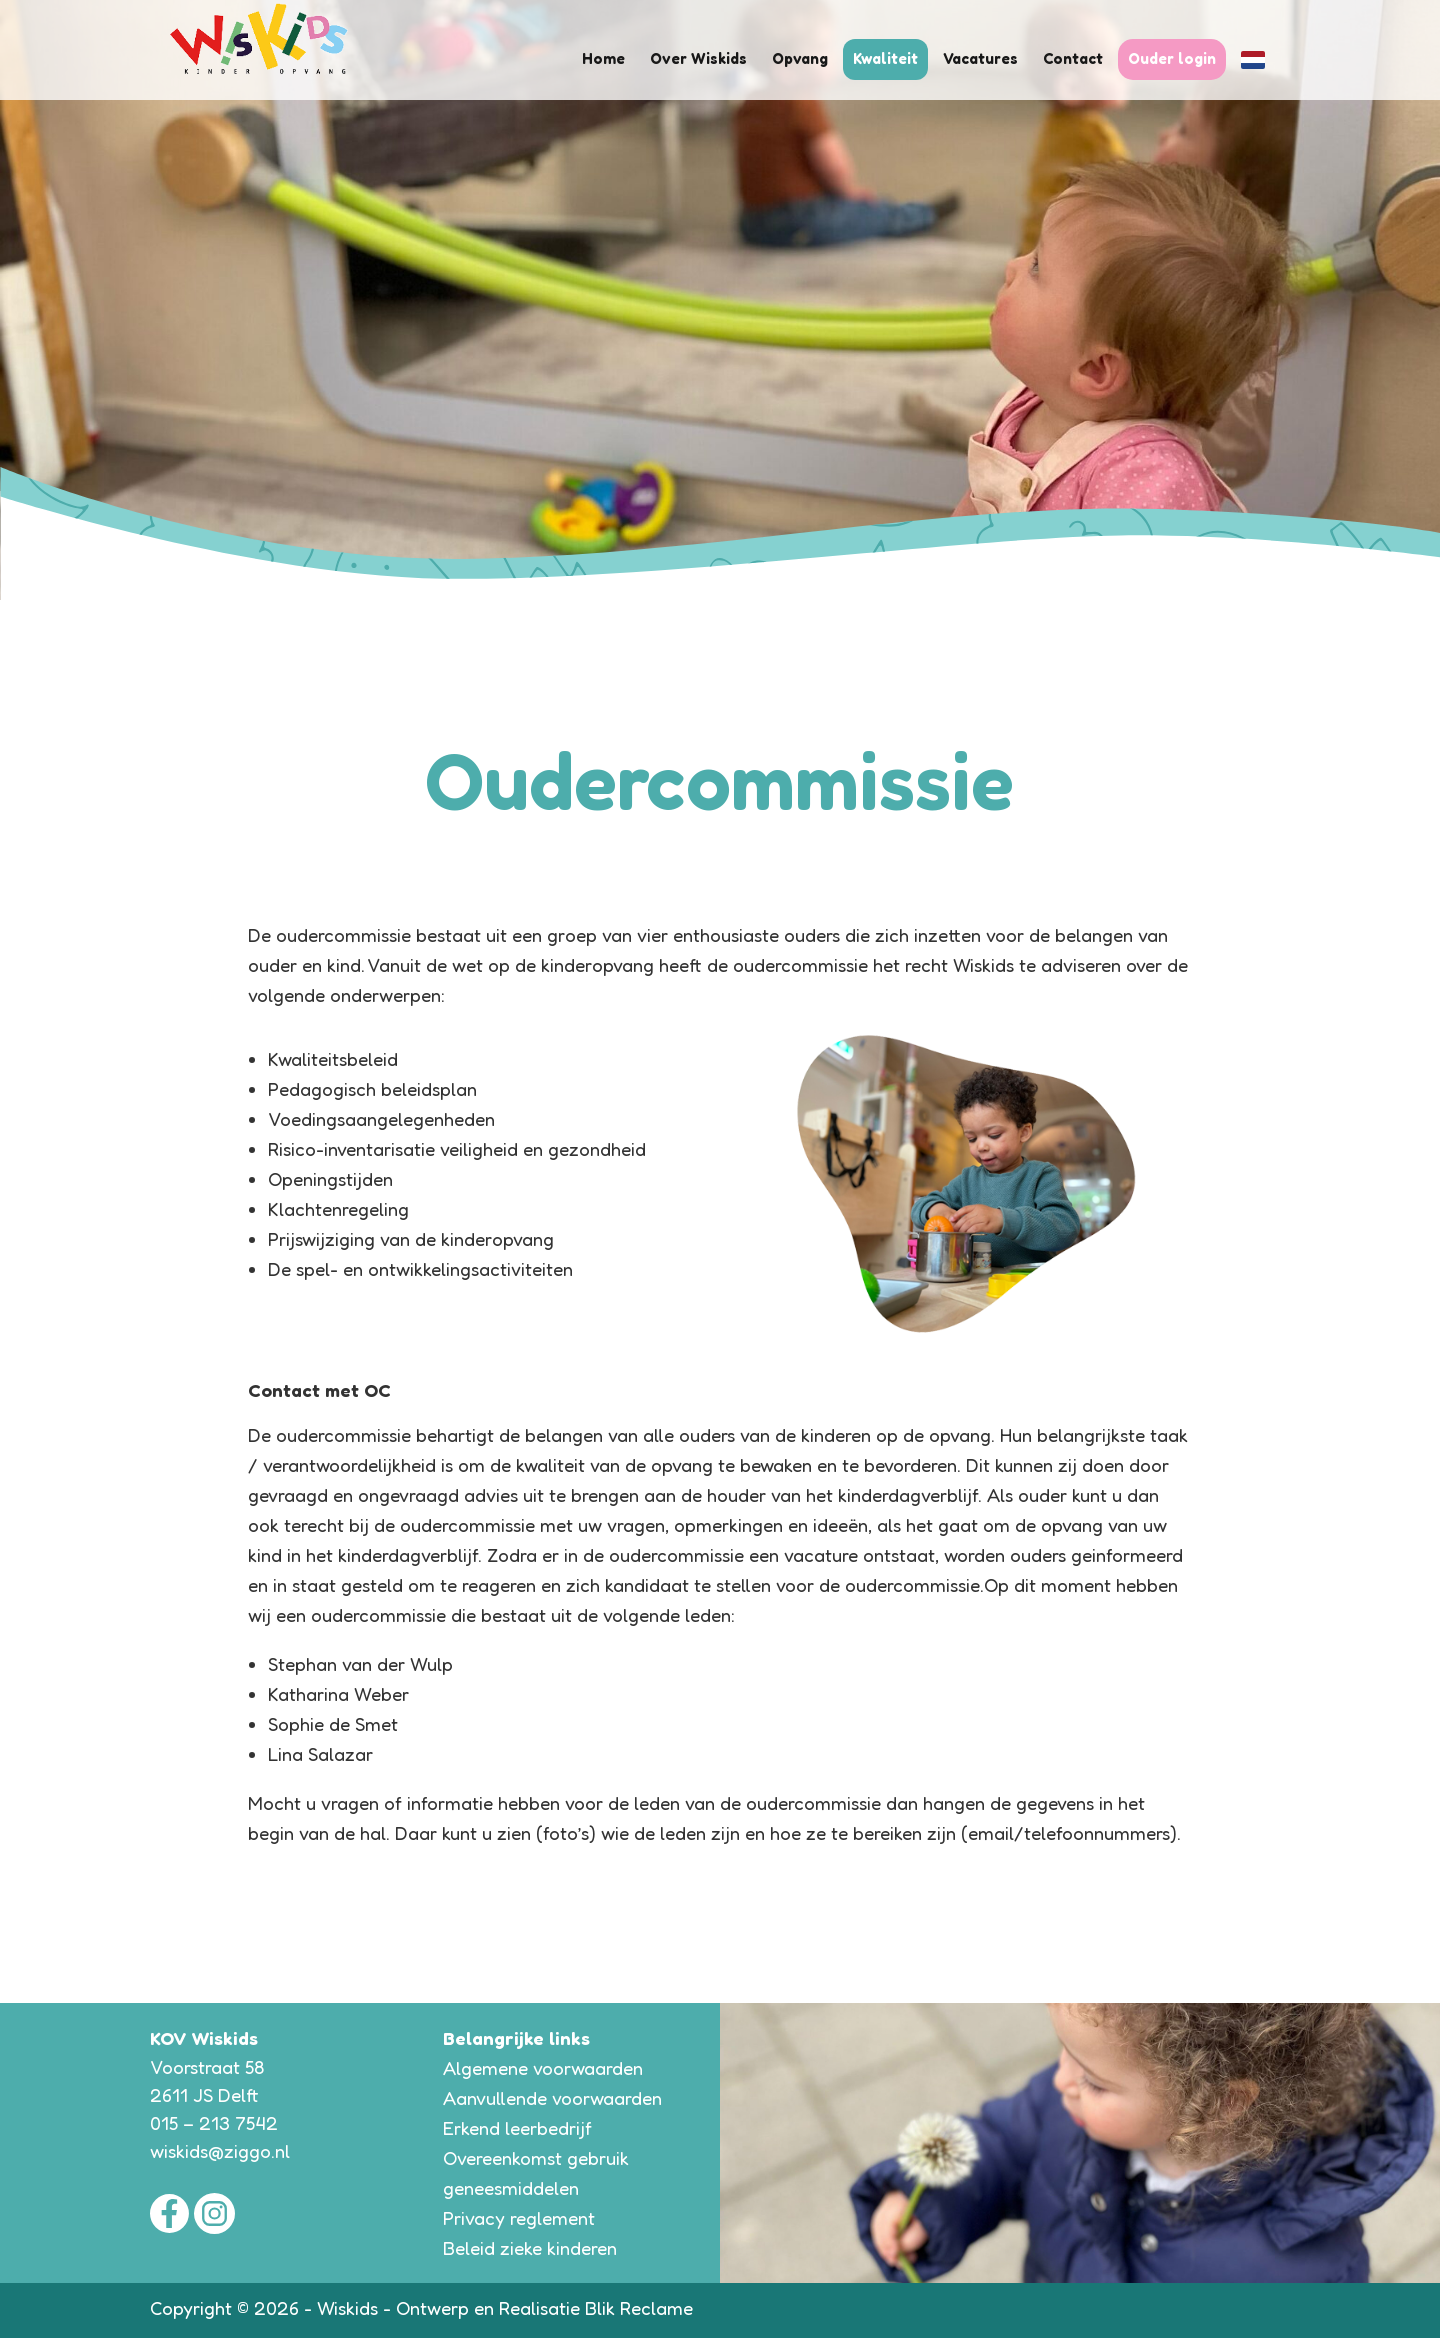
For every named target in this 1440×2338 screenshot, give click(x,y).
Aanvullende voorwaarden (552, 2098)
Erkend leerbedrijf (517, 2128)
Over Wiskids (702, 58)
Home (609, 58)
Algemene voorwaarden (543, 2068)
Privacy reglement (519, 2218)
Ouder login (1172, 58)
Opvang (802, 58)
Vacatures (981, 58)
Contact (1074, 58)
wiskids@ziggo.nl (220, 2151)
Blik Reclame (639, 2308)
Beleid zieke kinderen (530, 2248)
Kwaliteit (887, 58)
